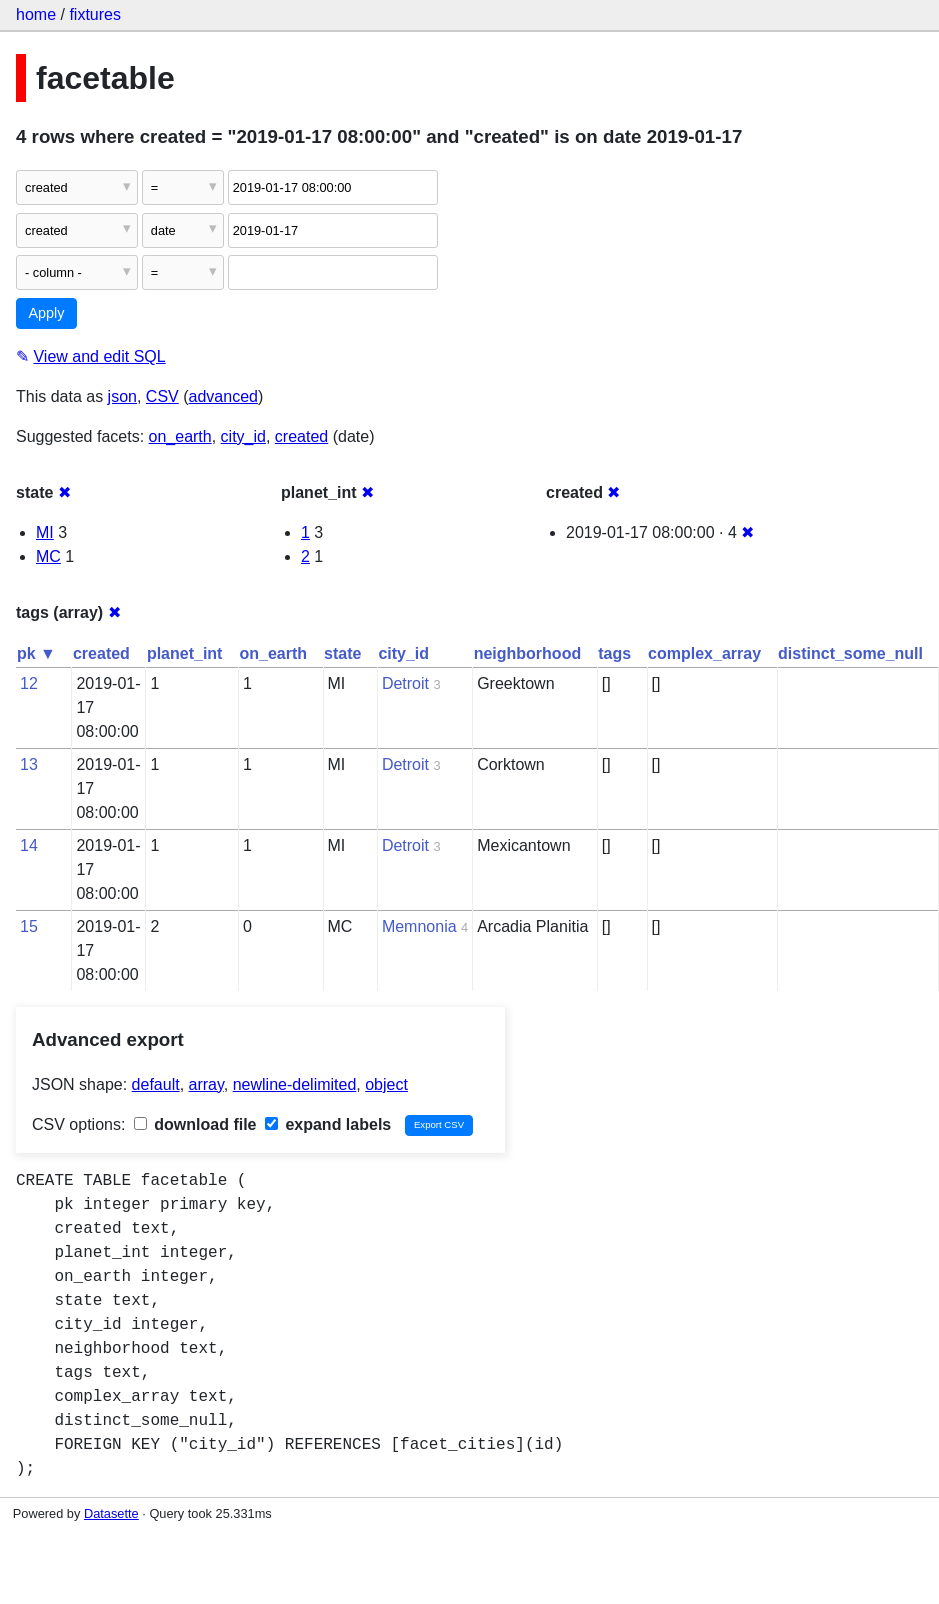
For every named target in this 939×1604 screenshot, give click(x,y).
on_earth (180, 436)
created (301, 436)
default (156, 1084)
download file (195, 1124)
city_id (243, 436)
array (206, 1084)
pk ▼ (36, 653)
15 (29, 926)
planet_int (185, 653)
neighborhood (528, 653)
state (342, 653)
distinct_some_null (850, 653)
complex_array (704, 653)
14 (29, 845)
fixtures (95, 14)
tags (614, 653)
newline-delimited (295, 1084)
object (386, 1084)
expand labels (328, 1124)
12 (29, 683)
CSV (162, 396)
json (122, 396)
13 (29, 764)
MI (45, 532)
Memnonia (419, 926)
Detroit (405, 683)
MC (48, 556)
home (36, 14)
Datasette (111, 1513)
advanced (223, 396)
